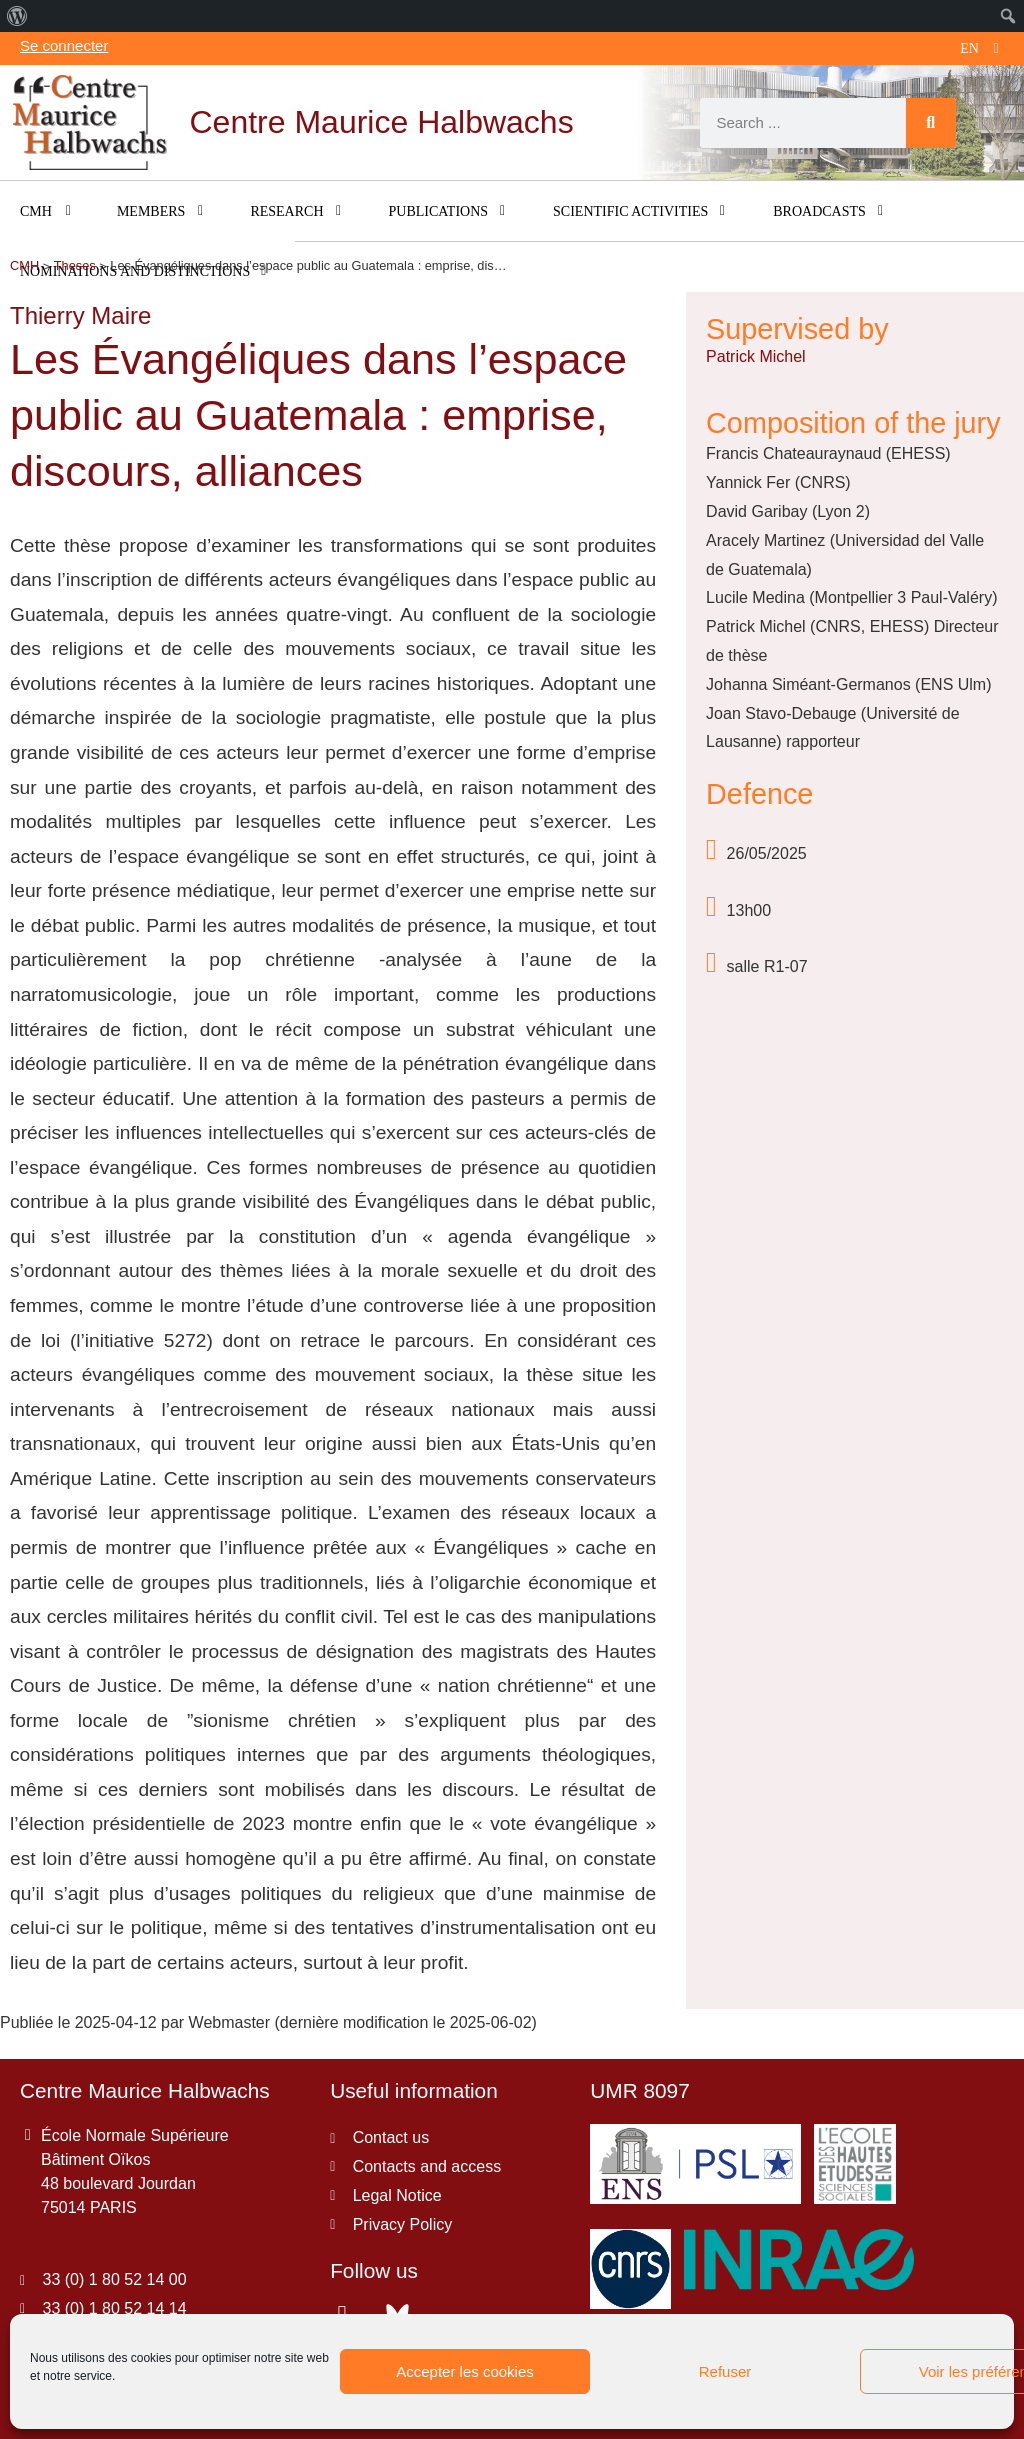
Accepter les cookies (465, 2371)
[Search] (931, 123)
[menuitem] (17, 16)
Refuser (725, 2371)
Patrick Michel (756, 356)
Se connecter (64, 45)
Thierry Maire (80, 315)
